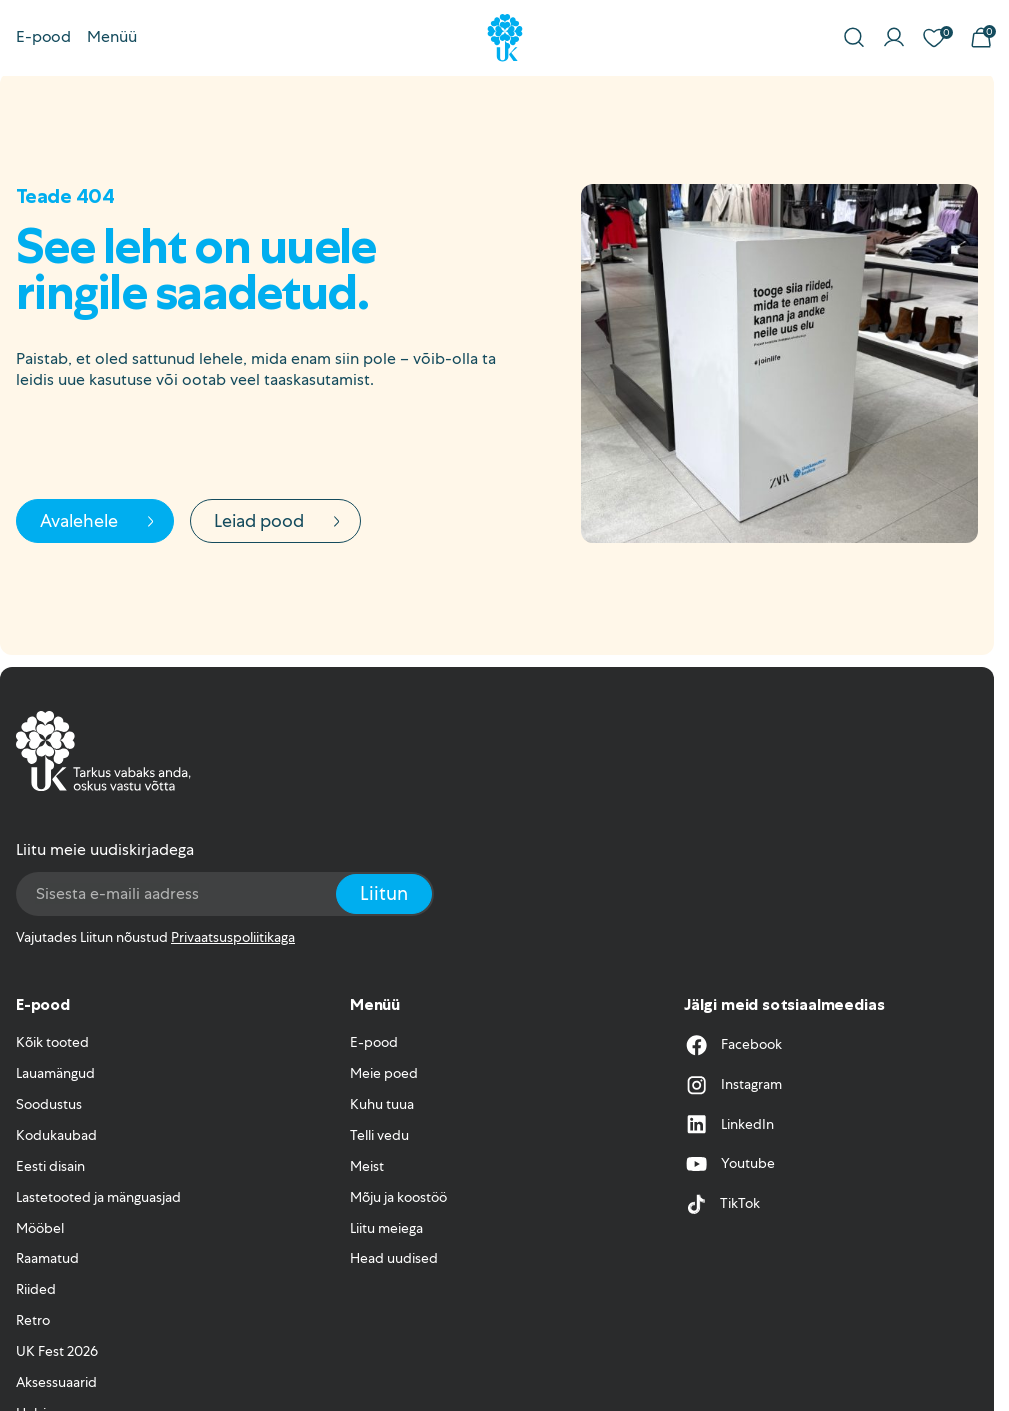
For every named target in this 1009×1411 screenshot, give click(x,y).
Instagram (733, 1085)
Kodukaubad (56, 1135)
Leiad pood (279, 520)
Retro (33, 1320)
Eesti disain (50, 1166)
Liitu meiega (386, 1228)
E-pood (43, 37)
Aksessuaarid (56, 1382)
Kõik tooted (52, 1042)
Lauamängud (55, 1073)
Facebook (733, 1045)
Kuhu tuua (382, 1104)
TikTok (722, 1204)
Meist (367, 1166)
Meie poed (384, 1073)
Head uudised (394, 1258)
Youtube (729, 1164)
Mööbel (40, 1228)
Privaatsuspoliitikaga (233, 937)
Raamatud (47, 1258)
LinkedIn (729, 1124)
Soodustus (49, 1104)
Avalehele (99, 520)
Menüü (112, 37)
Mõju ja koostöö (398, 1197)
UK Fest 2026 (57, 1351)
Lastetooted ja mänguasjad (98, 1197)
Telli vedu (379, 1135)
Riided (36, 1289)
